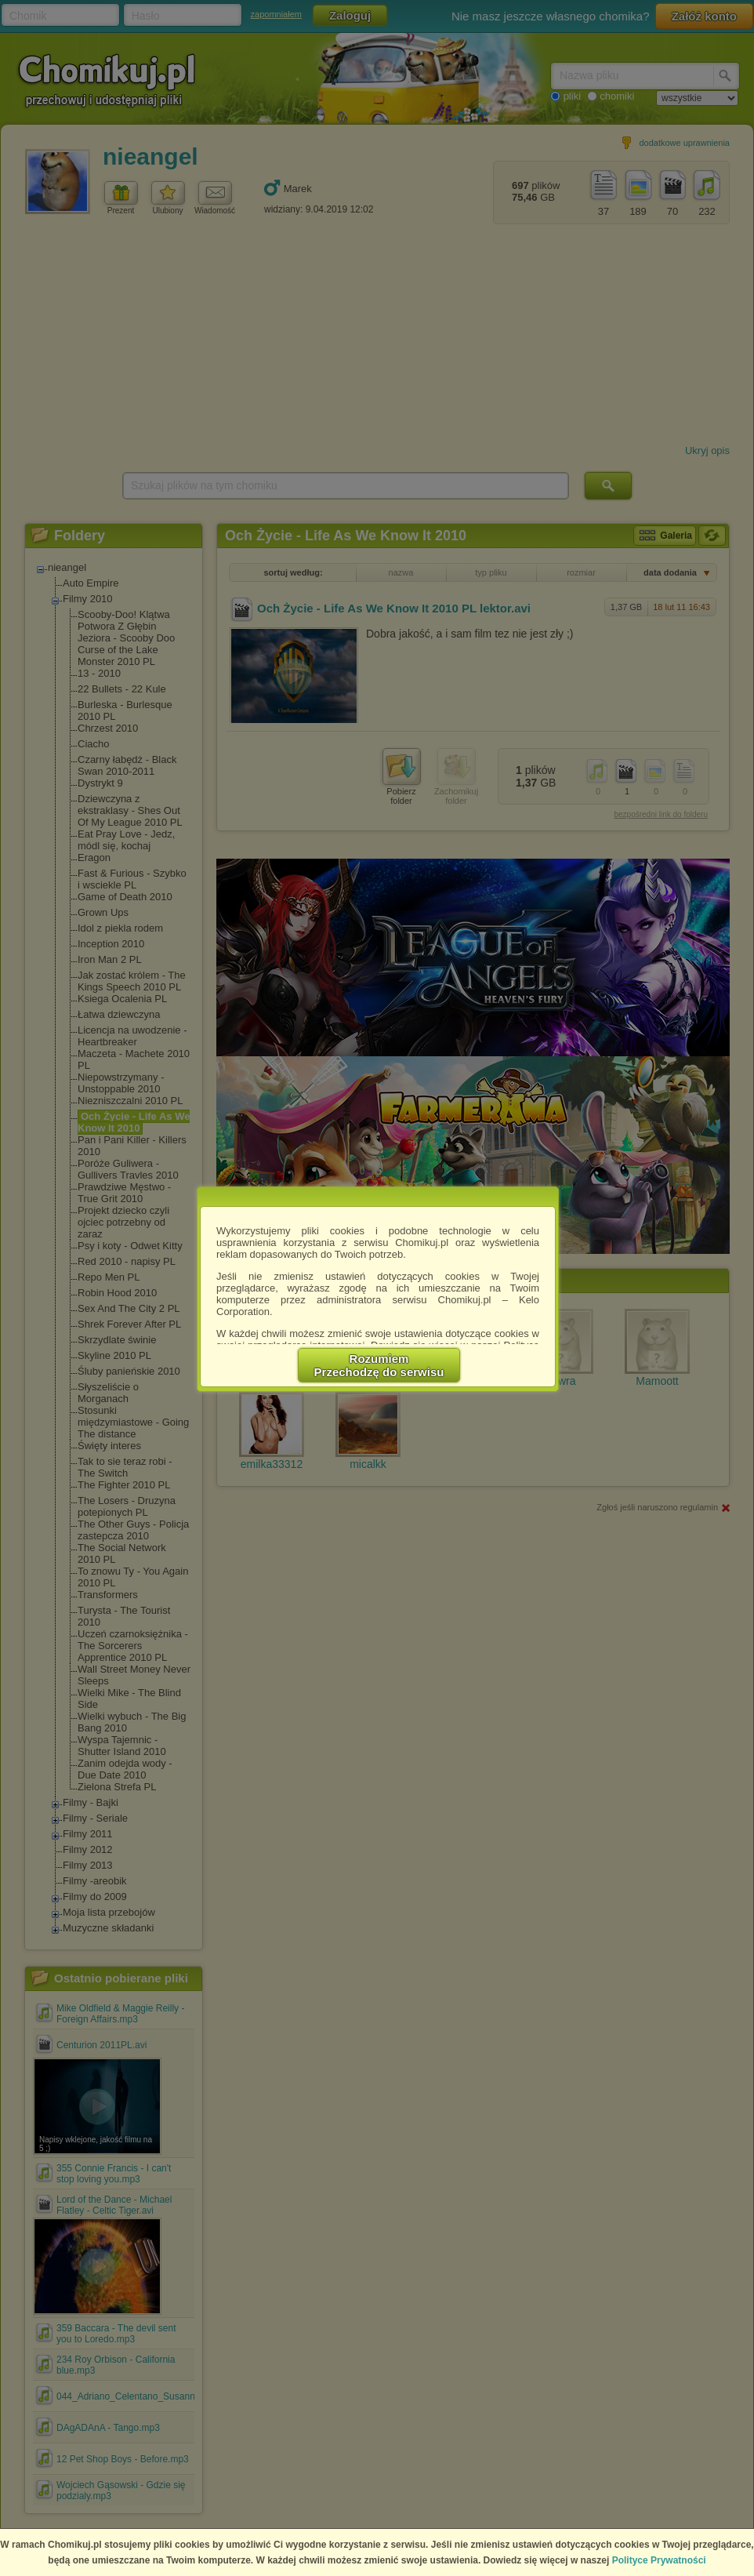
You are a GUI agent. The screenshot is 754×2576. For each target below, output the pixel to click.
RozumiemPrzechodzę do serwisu (379, 1365)
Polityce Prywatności (659, 2560)
